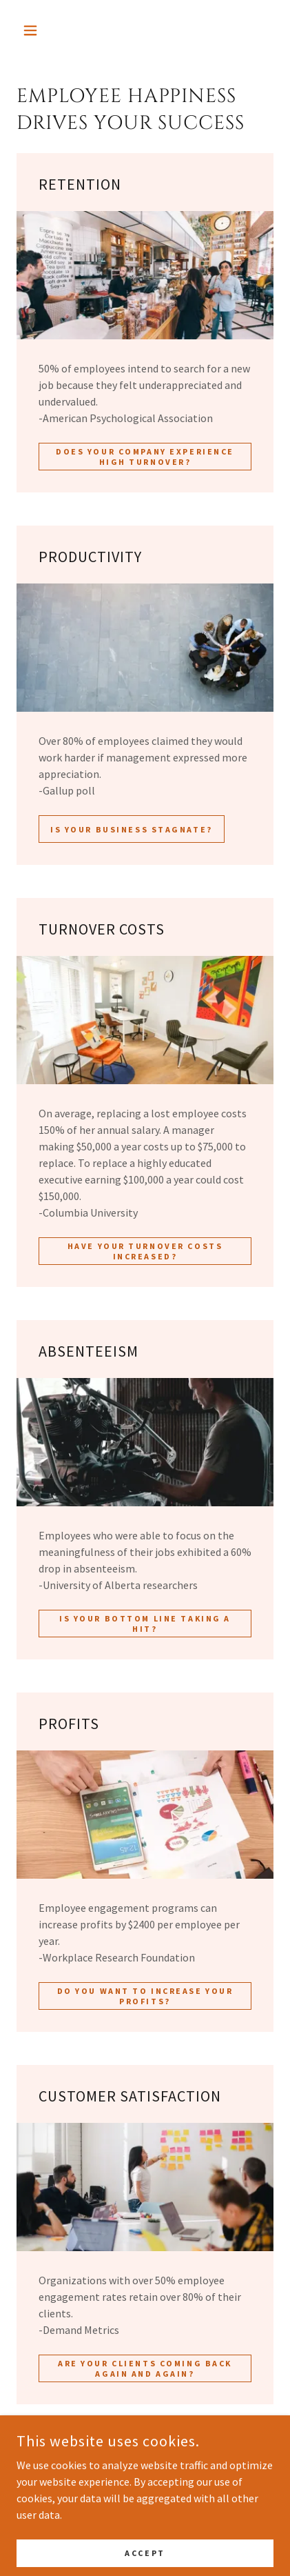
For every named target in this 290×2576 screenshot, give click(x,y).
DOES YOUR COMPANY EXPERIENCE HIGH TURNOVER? (145, 456)
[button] (36, 30)
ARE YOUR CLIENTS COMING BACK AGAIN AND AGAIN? (145, 2368)
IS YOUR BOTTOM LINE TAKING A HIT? (145, 1623)
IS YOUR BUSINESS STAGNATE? (131, 829)
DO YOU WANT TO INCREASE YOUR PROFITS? (145, 1996)
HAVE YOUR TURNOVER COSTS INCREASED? (145, 1251)
